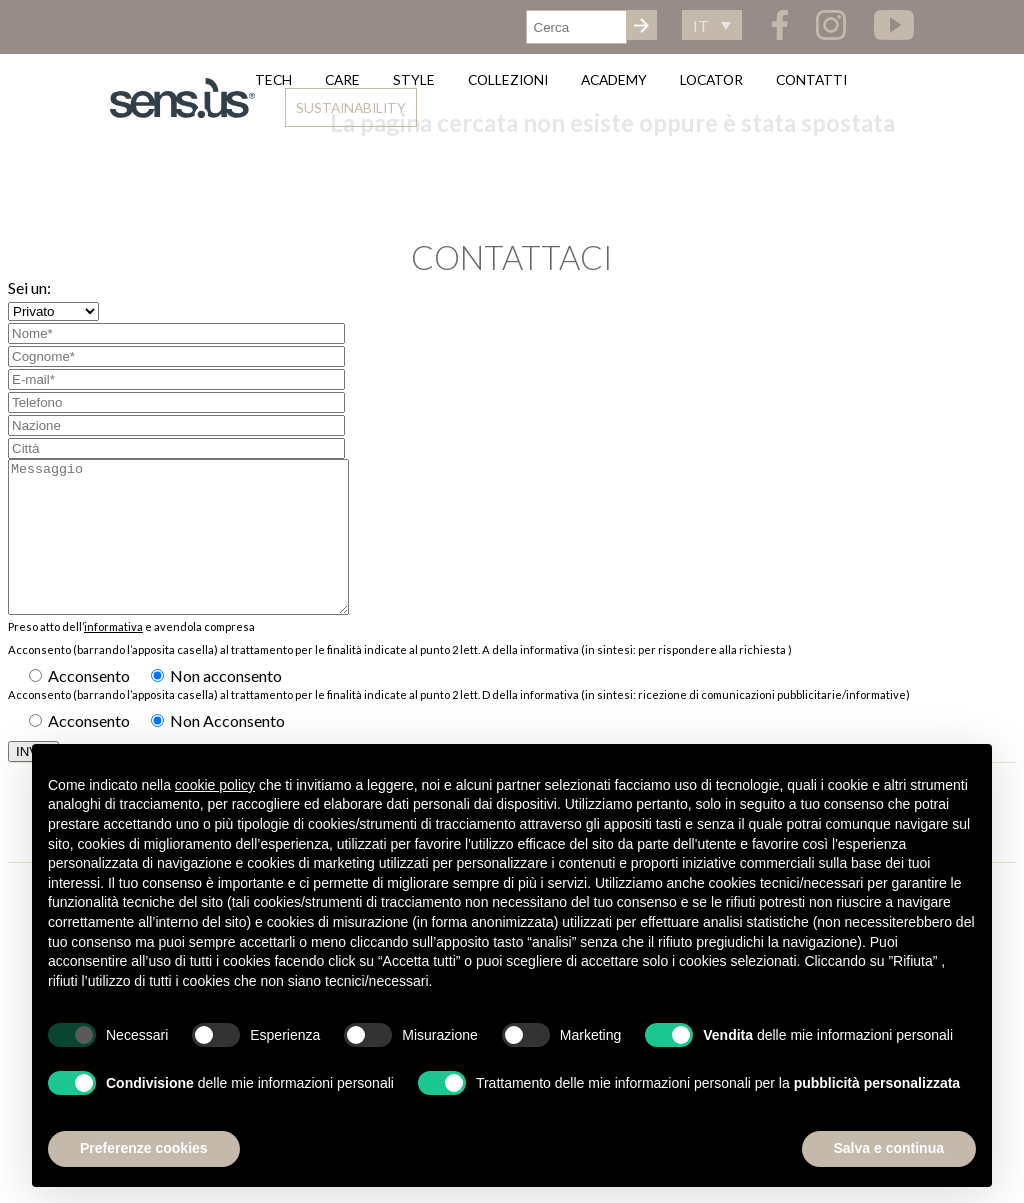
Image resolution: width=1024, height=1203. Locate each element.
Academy (614, 79)
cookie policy (215, 785)
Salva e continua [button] (889, 1148)
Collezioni (508, 79)
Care (342, 79)
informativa (113, 656)
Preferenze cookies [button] (144, 1148)
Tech (273, 79)
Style (414, 79)
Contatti (811, 79)
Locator (711, 79)
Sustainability (351, 107)
